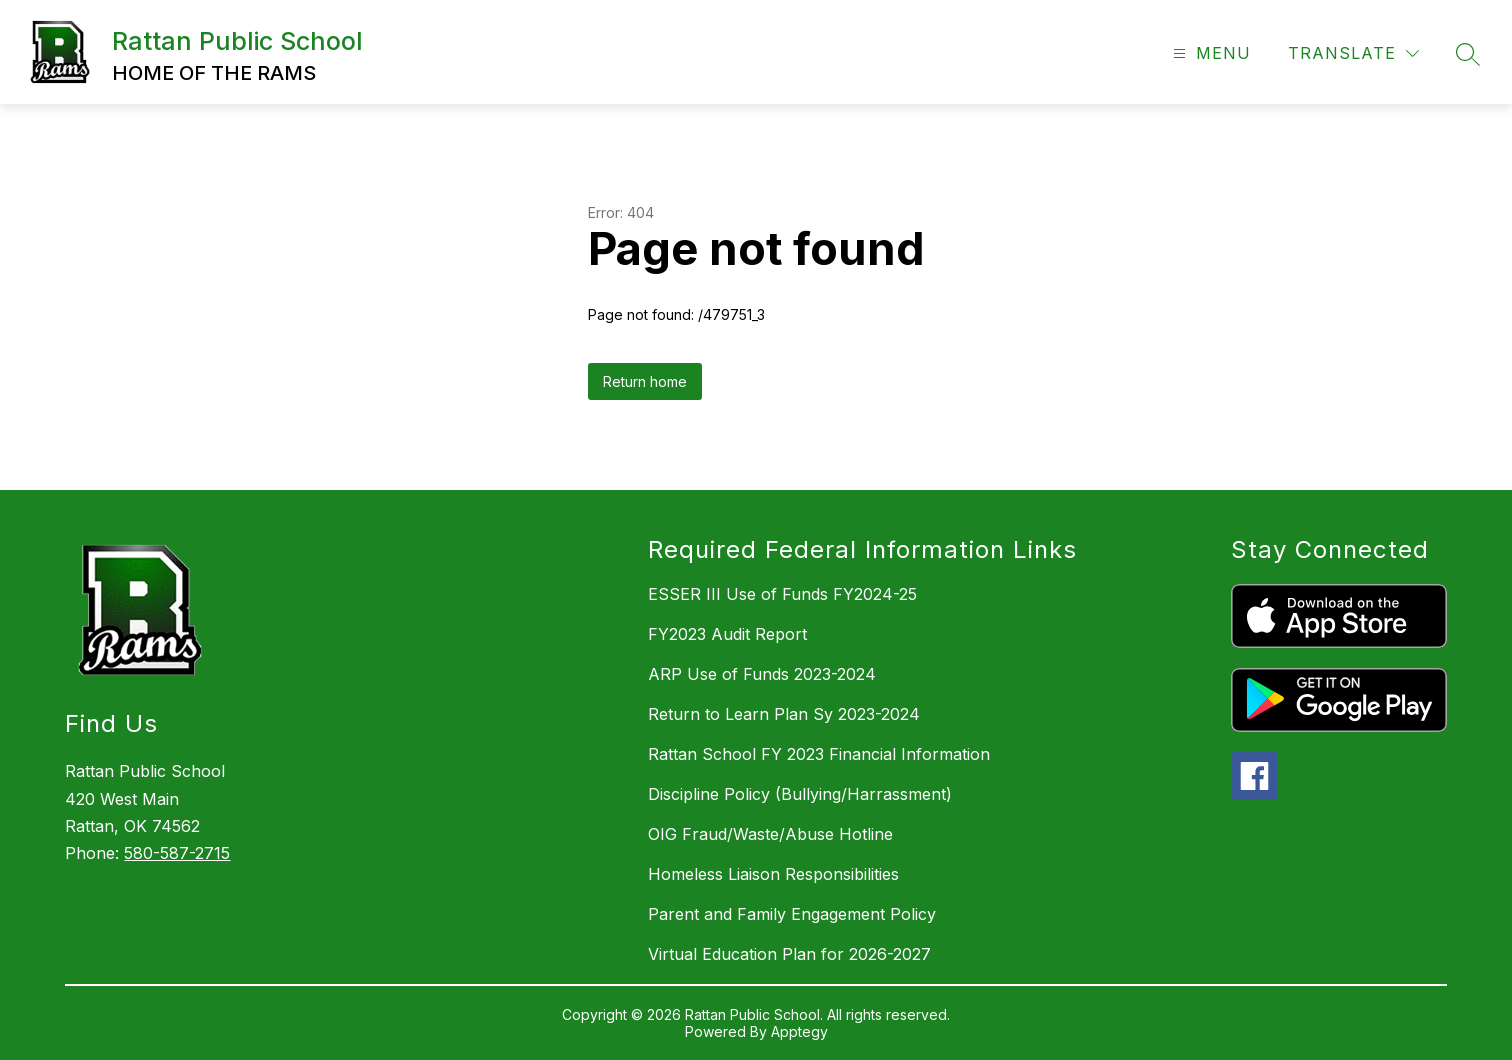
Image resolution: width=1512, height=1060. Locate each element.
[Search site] (1468, 54)
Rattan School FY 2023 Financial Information (819, 754)
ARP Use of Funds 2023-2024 (762, 674)
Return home (645, 381)
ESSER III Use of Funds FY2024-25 (782, 594)
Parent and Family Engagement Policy (792, 914)
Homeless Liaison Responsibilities (773, 874)
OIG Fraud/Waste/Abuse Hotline (770, 834)
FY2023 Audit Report (727, 634)
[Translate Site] (1353, 53)
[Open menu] (1209, 53)
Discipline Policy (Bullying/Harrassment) (800, 794)
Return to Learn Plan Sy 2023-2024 (784, 714)
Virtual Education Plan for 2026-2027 (789, 954)
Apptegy (799, 1031)
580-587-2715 (177, 853)
